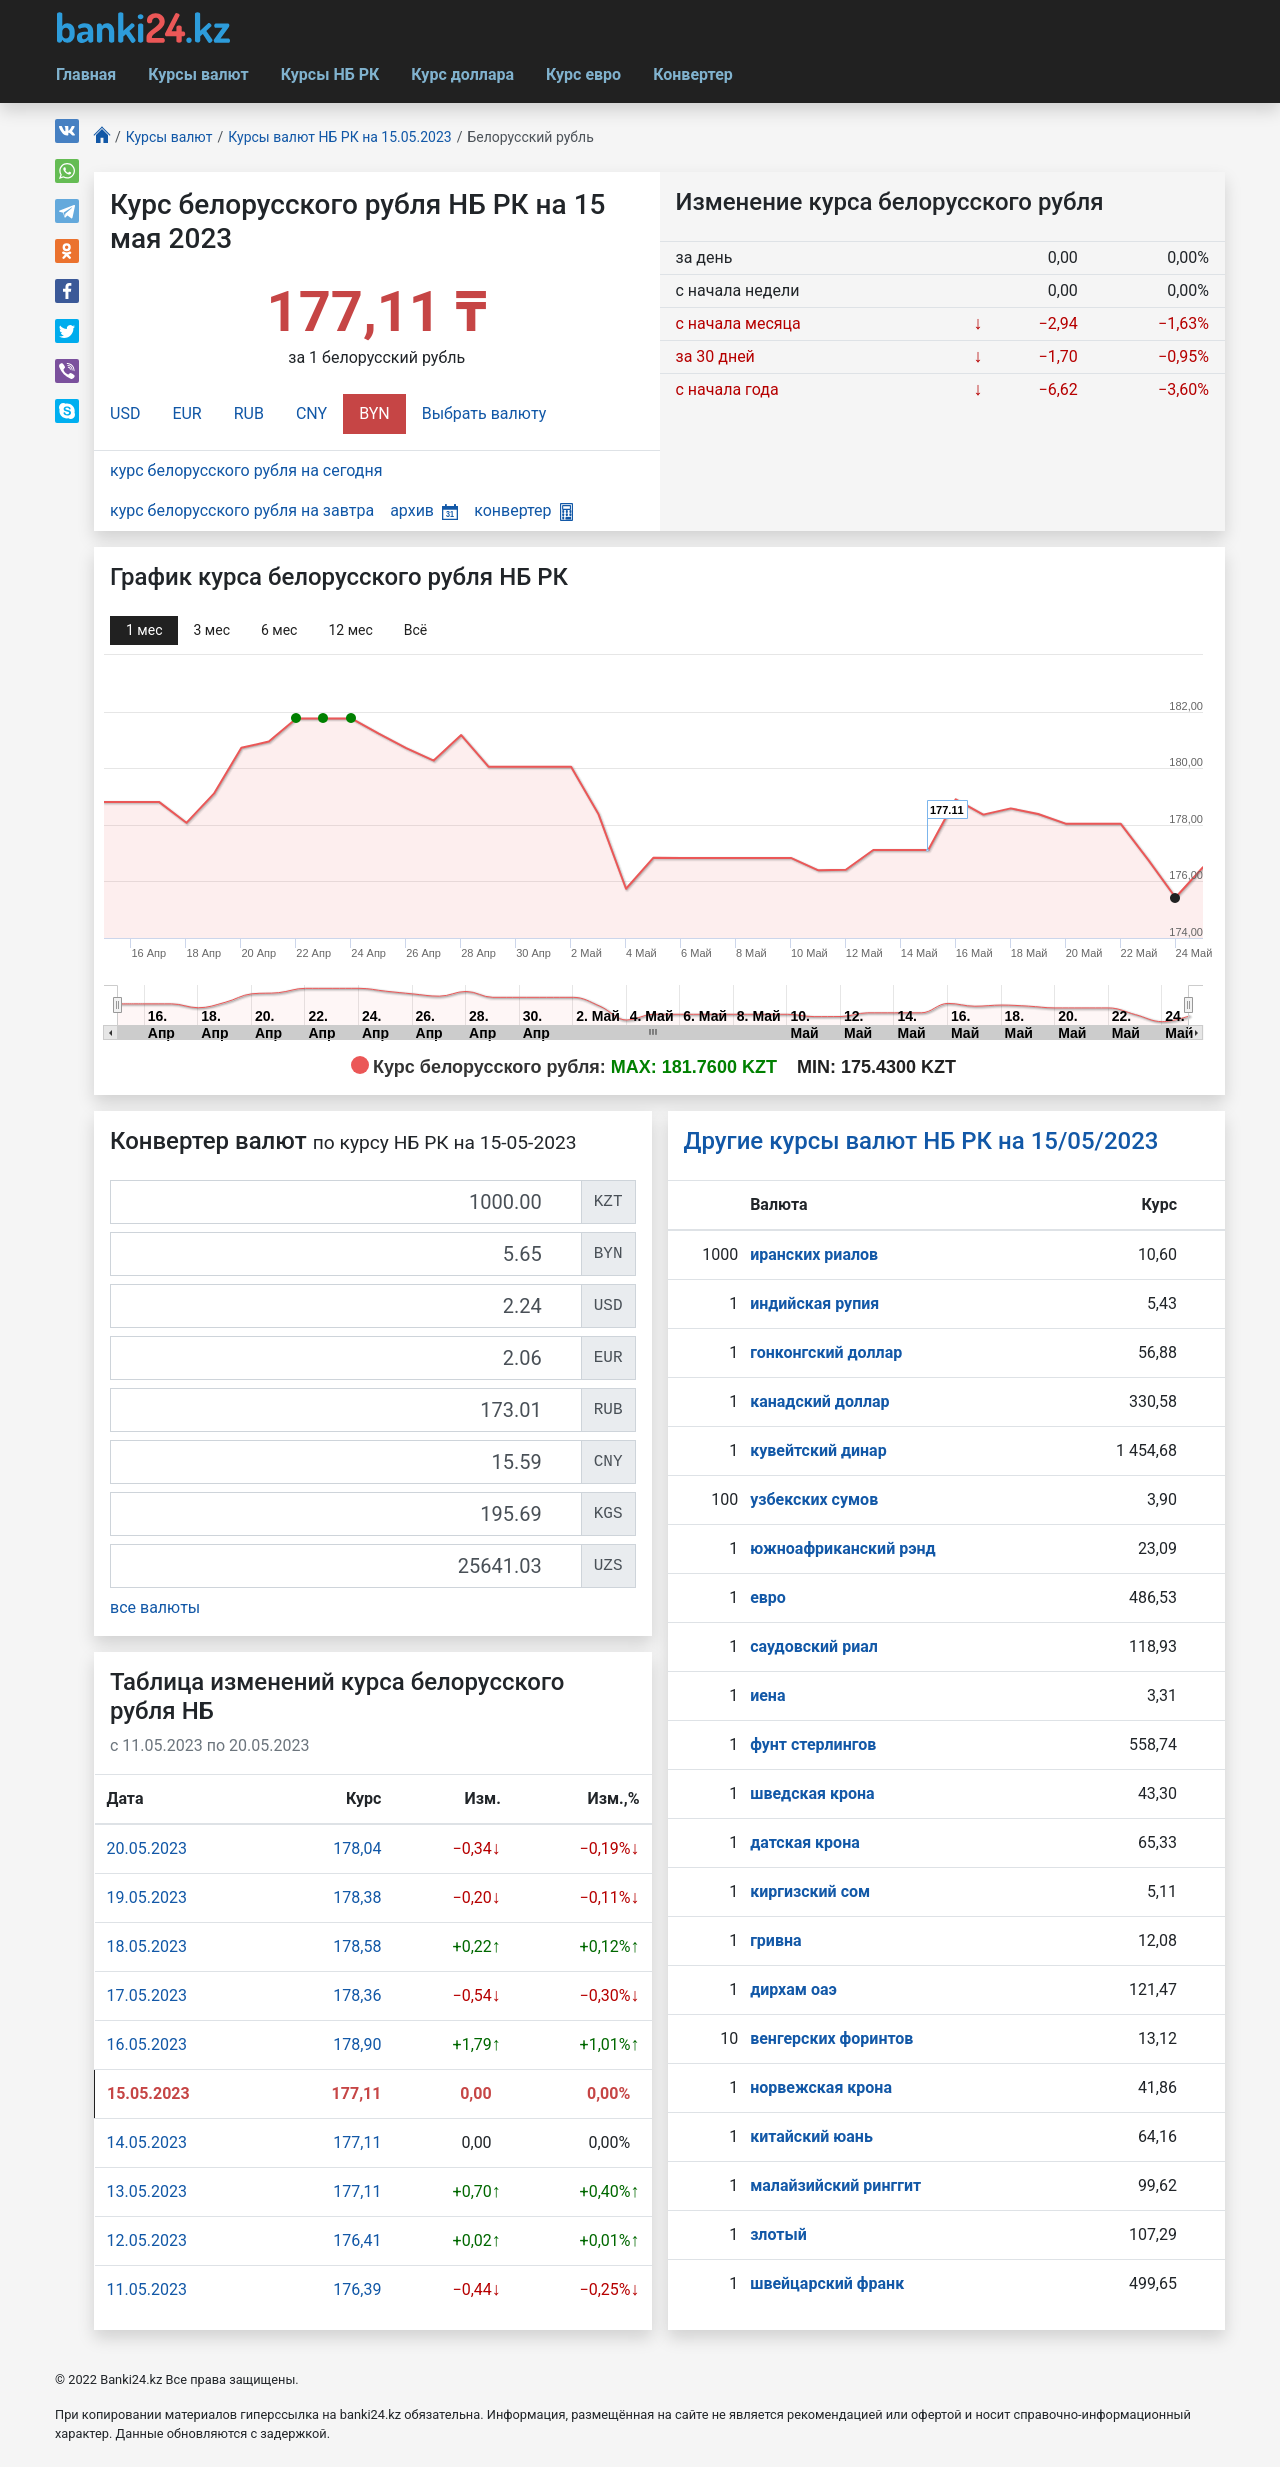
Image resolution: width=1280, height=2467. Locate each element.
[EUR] (346, 1358)
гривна (775, 1940)
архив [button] (424, 510)
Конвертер (693, 74)
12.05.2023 (147, 2240)
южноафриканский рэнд (843, 1548)
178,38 (357, 1897)
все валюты (155, 1607)
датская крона (805, 1842)
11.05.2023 (147, 2289)
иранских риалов (814, 1254)
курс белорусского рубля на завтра (242, 510)
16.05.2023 (147, 2044)
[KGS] (346, 1514)
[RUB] (346, 1410)
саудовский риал (814, 1646)
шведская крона (812, 1793)
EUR (186, 413)
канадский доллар (819, 1401)
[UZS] (346, 1566)
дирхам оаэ (793, 1989)
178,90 (357, 2044)
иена (767, 1695)
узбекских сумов (814, 1499)
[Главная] (102, 137)
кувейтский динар (818, 1450)
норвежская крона (821, 2087)
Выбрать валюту (484, 413)
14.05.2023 (147, 2142)
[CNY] (346, 1462)
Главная (86, 74)
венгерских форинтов (831, 2038)
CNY (311, 413)
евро (768, 1597)
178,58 (357, 1946)
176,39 (357, 2289)
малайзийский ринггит (835, 2185)
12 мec (350, 630)
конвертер (523, 510)
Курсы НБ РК (330, 74)
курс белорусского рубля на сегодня (246, 470)
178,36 (357, 1995)
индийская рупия (814, 1303)
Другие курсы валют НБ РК (921, 1141)
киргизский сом (810, 1891)
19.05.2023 (147, 1897)
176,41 (357, 2240)
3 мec (211, 630)
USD (125, 413)
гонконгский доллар (826, 1352)
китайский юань (811, 2136)
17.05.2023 (147, 1995)
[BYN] (346, 1254)
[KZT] (346, 1202)
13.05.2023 (147, 2191)
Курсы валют (198, 74)
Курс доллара (462, 74)
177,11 (357, 2142)
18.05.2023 (147, 1946)
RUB (249, 413)
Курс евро (583, 74)
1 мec (144, 630)
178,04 (357, 1848)
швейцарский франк (827, 2283)
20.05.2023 (147, 1848)
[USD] (346, 1306)
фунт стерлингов (813, 1744)
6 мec (279, 630)
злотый (778, 2234)
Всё (415, 630)
